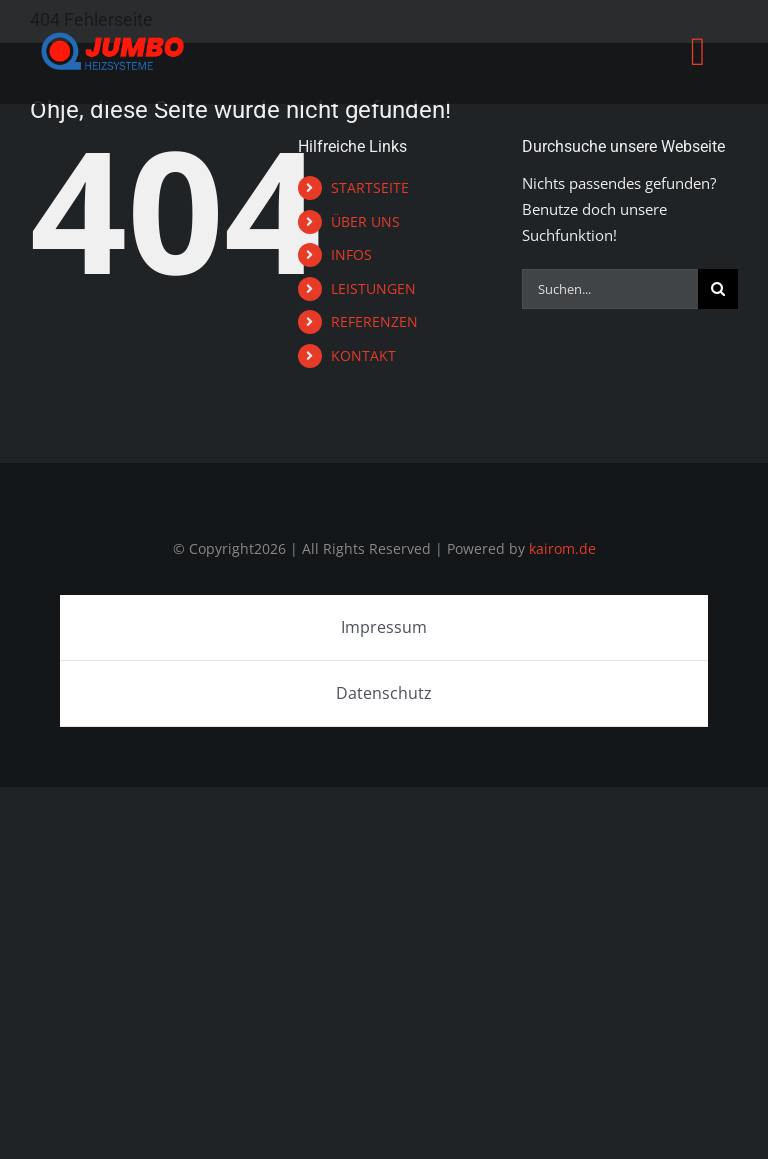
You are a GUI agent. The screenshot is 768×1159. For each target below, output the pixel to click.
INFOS (351, 254)
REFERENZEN (374, 321)
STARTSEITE (370, 187)
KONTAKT (363, 355)
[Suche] (718, 289)
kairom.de (562, 548)
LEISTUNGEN (373, 288)
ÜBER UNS (365, 221)
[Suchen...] (610, 289)
